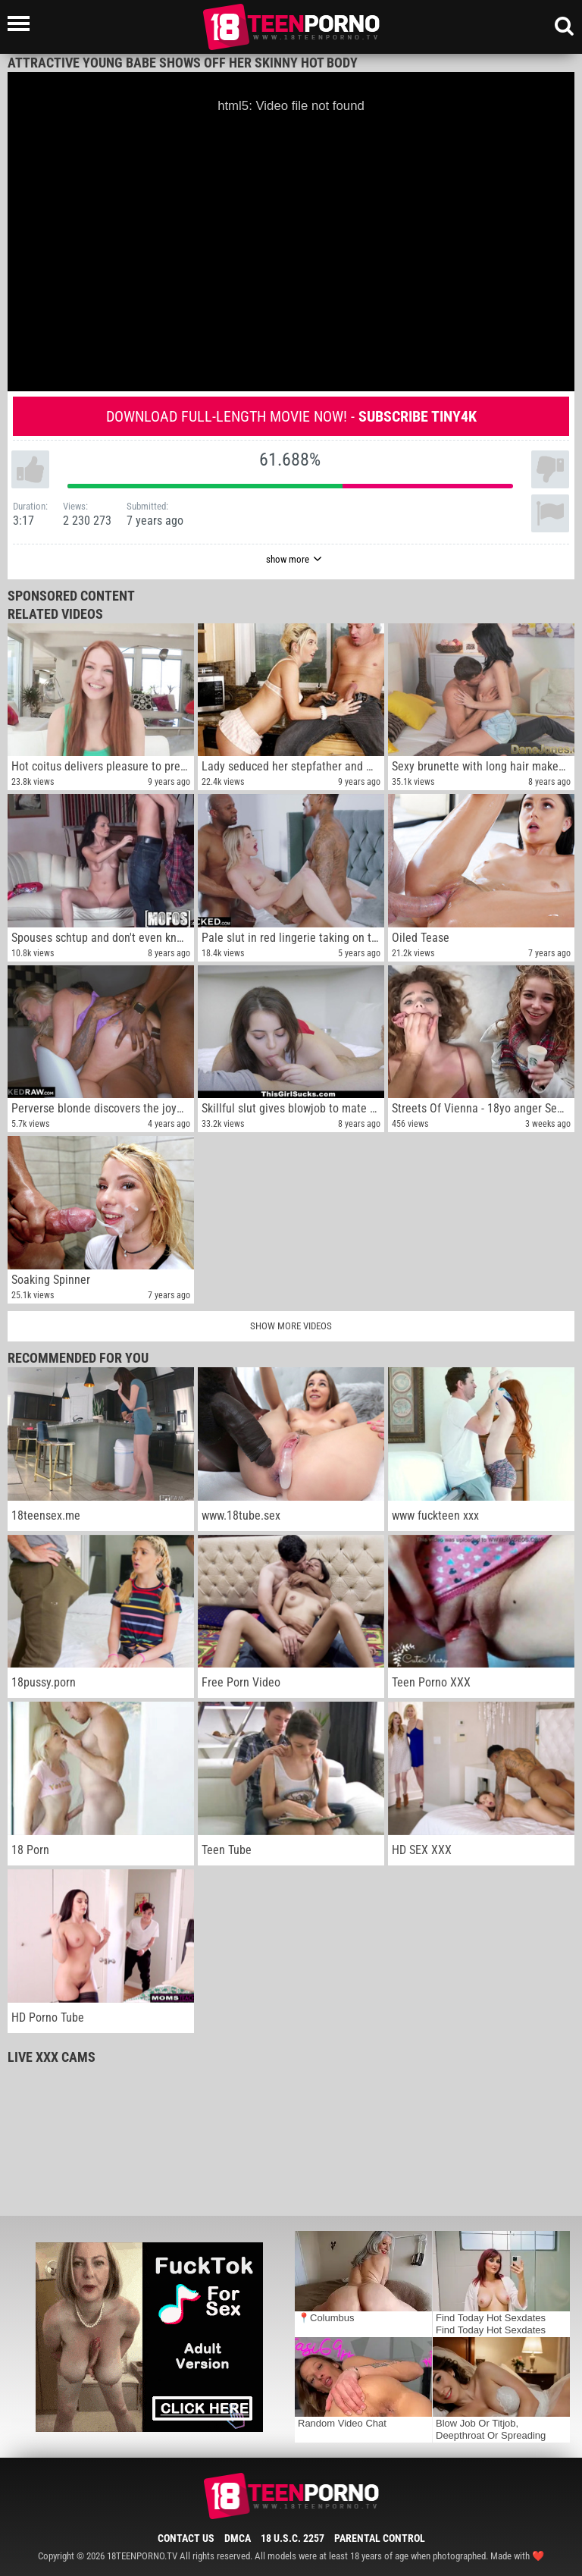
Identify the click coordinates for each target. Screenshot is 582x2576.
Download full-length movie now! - (291, 416)
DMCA (237, 2538)
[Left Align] (22, 23)
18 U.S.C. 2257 (292, 2538)
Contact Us (186, 2538)
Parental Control (379, 2538)
